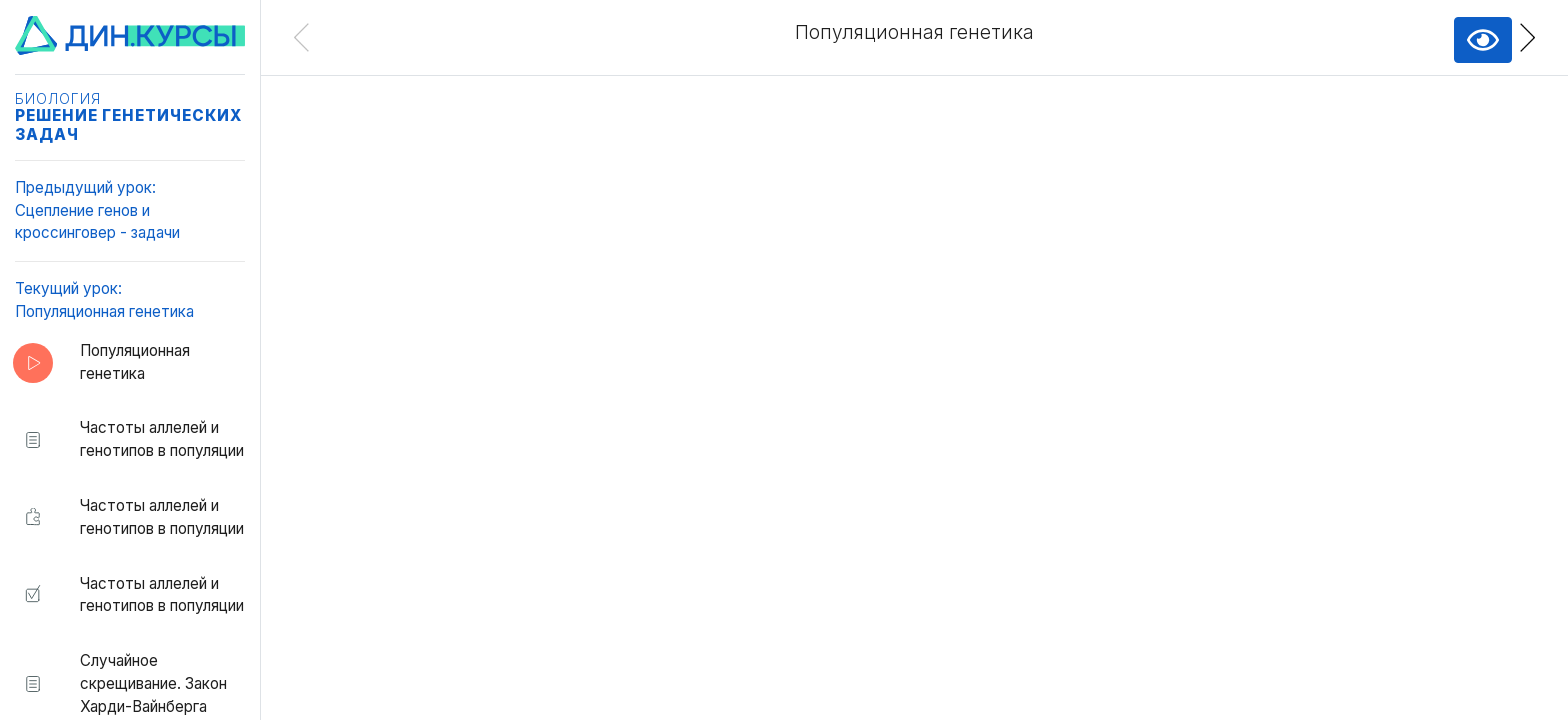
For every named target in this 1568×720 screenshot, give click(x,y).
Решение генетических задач (128, 124)
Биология (58, 99)
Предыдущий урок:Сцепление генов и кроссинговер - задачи (97, 210)
